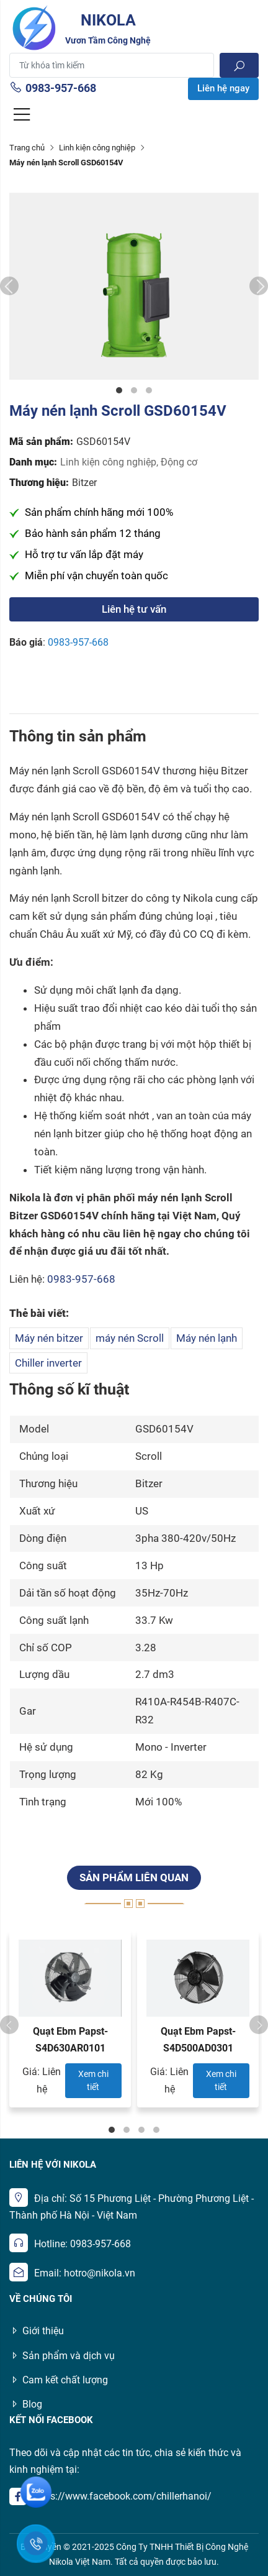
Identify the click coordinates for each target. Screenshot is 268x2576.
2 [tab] (134, 390)
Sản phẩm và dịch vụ (62, 2356)
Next (258, 286)
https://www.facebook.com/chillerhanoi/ (122, 2496)
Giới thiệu (36, 2331)
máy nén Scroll (130, 1338)
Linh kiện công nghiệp (97, 147)
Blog (25, 2404)
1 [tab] (119, 390)
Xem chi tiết (93, 2080)
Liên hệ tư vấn (134, 609)
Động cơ (179, 462)
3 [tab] (149, 390)
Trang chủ (27, 147)
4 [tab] (156, 2130)
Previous (9, 286)
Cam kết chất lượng (58, 2380)
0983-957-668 (52, 87)
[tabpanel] (134, 286)
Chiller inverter (48, 1363)
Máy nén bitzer (49, 1338)
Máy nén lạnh (206, 1338)
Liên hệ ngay (223, 88)
